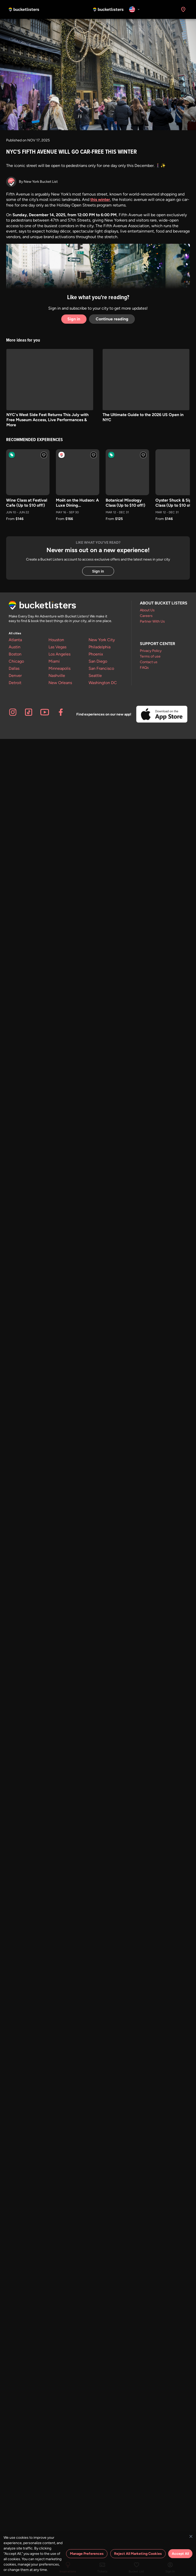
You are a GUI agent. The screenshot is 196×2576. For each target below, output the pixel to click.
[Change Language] (134, 9)
